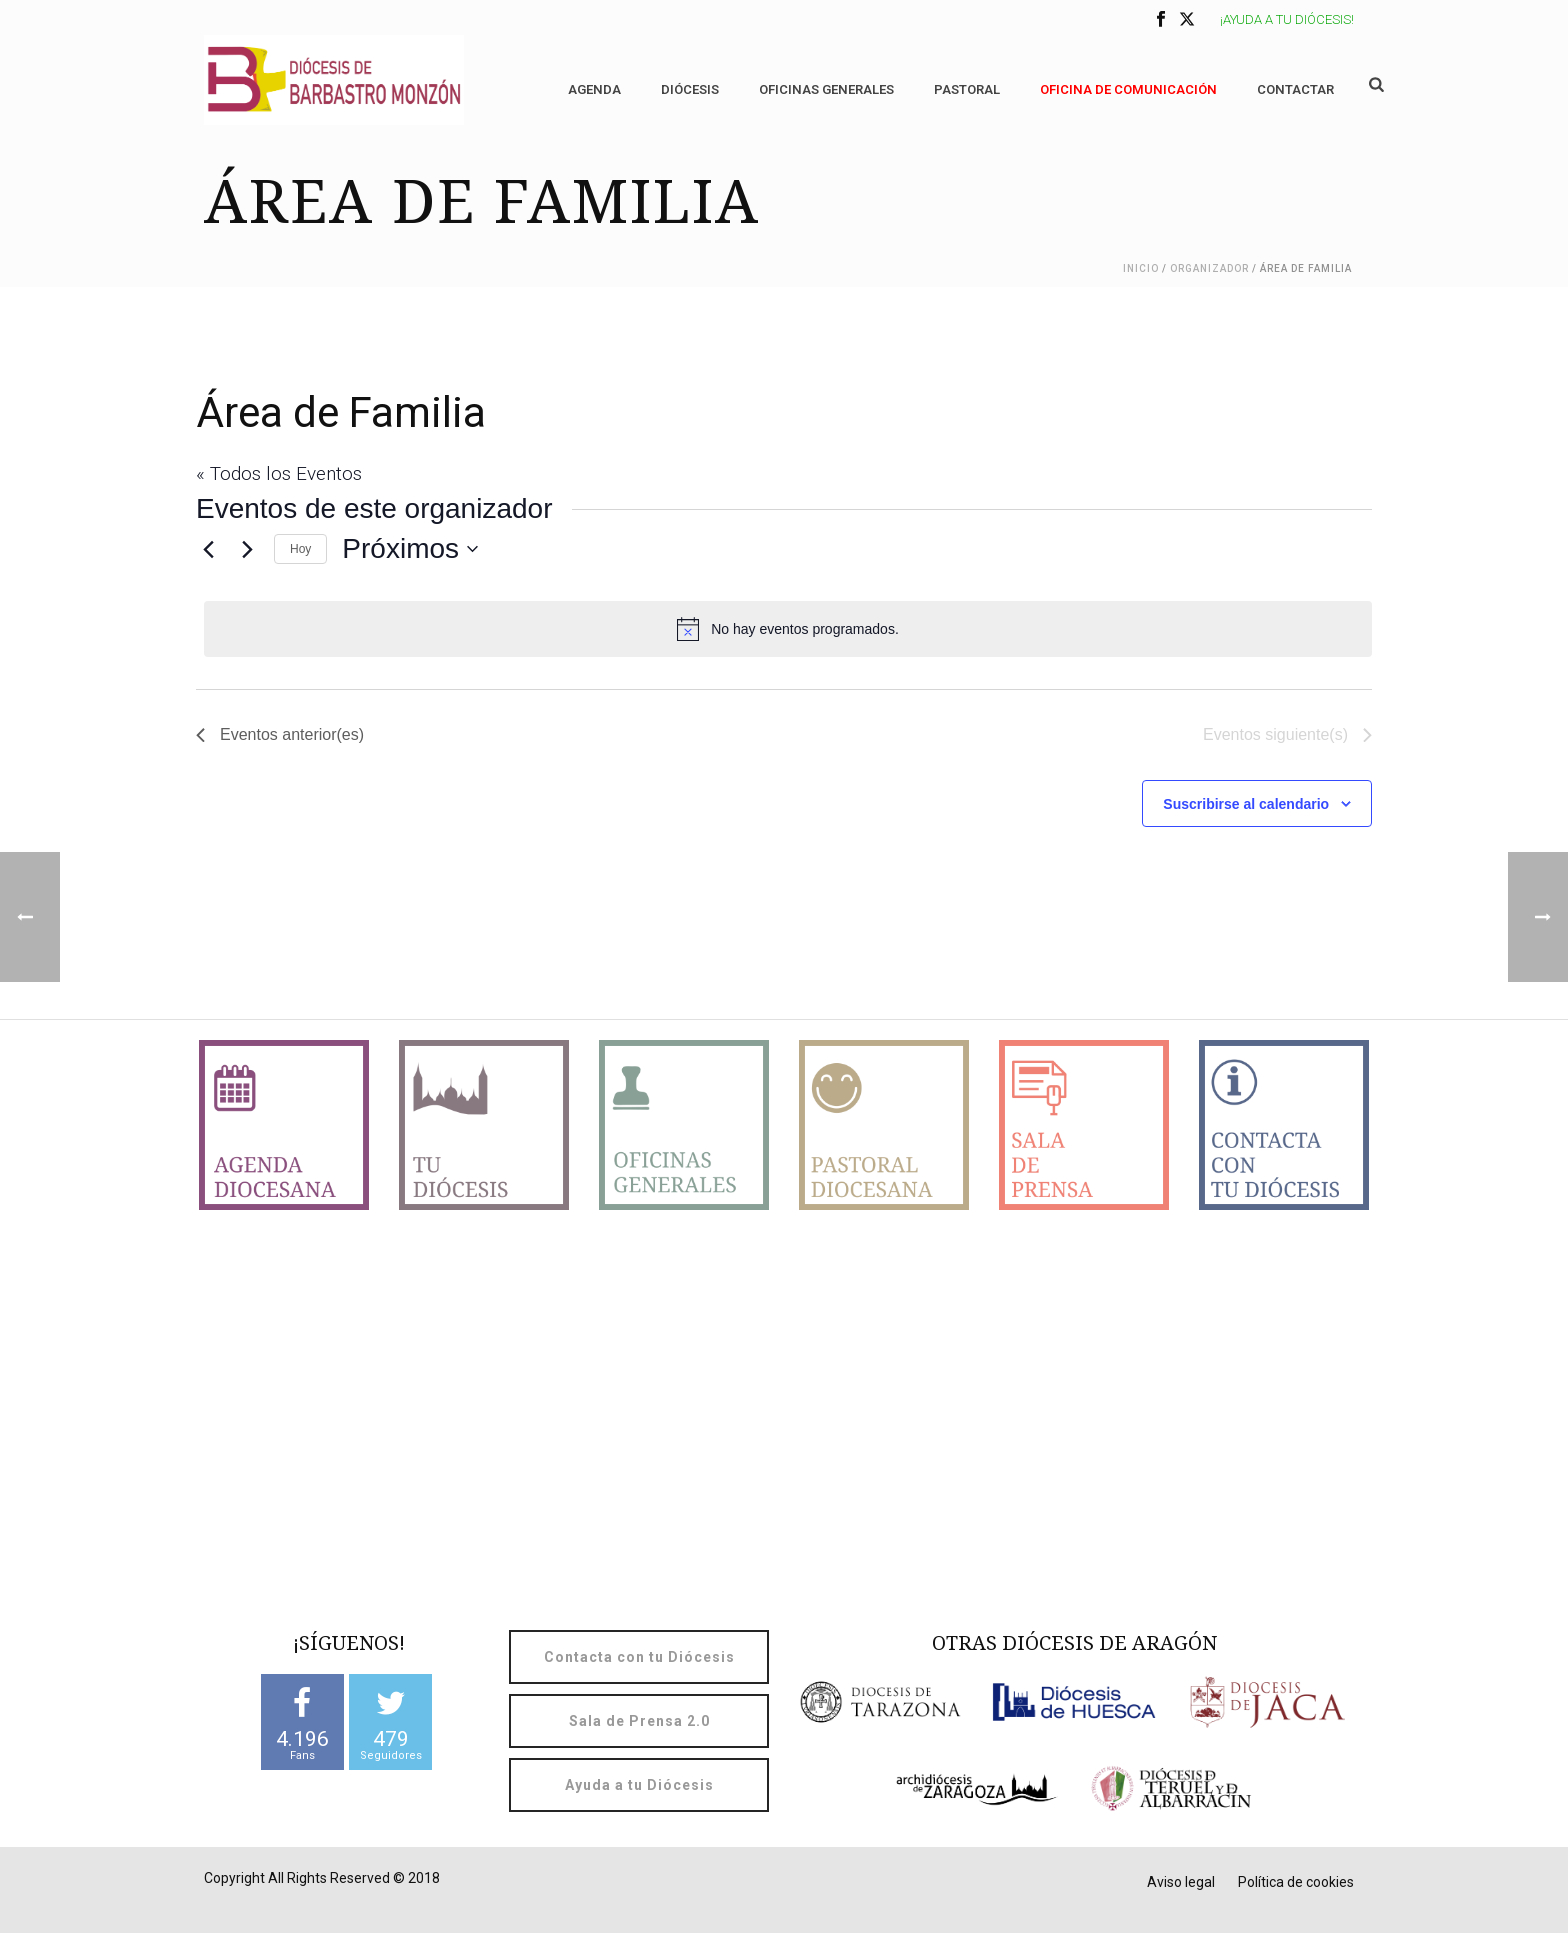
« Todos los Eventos (279, 473)
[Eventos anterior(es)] (208, 549)
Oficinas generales (826, 89)
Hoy (300, 549)
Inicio (1141, 268)
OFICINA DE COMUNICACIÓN (1128, 89)
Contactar (1295, 89)
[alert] (788, 629)
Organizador (1209, 268)
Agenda (594, 89)
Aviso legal (1181, 1882)
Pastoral (967, 89)
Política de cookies (1296, 1882)
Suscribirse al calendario (1246, 804)
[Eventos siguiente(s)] (247, 549)
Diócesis (690, 89)
